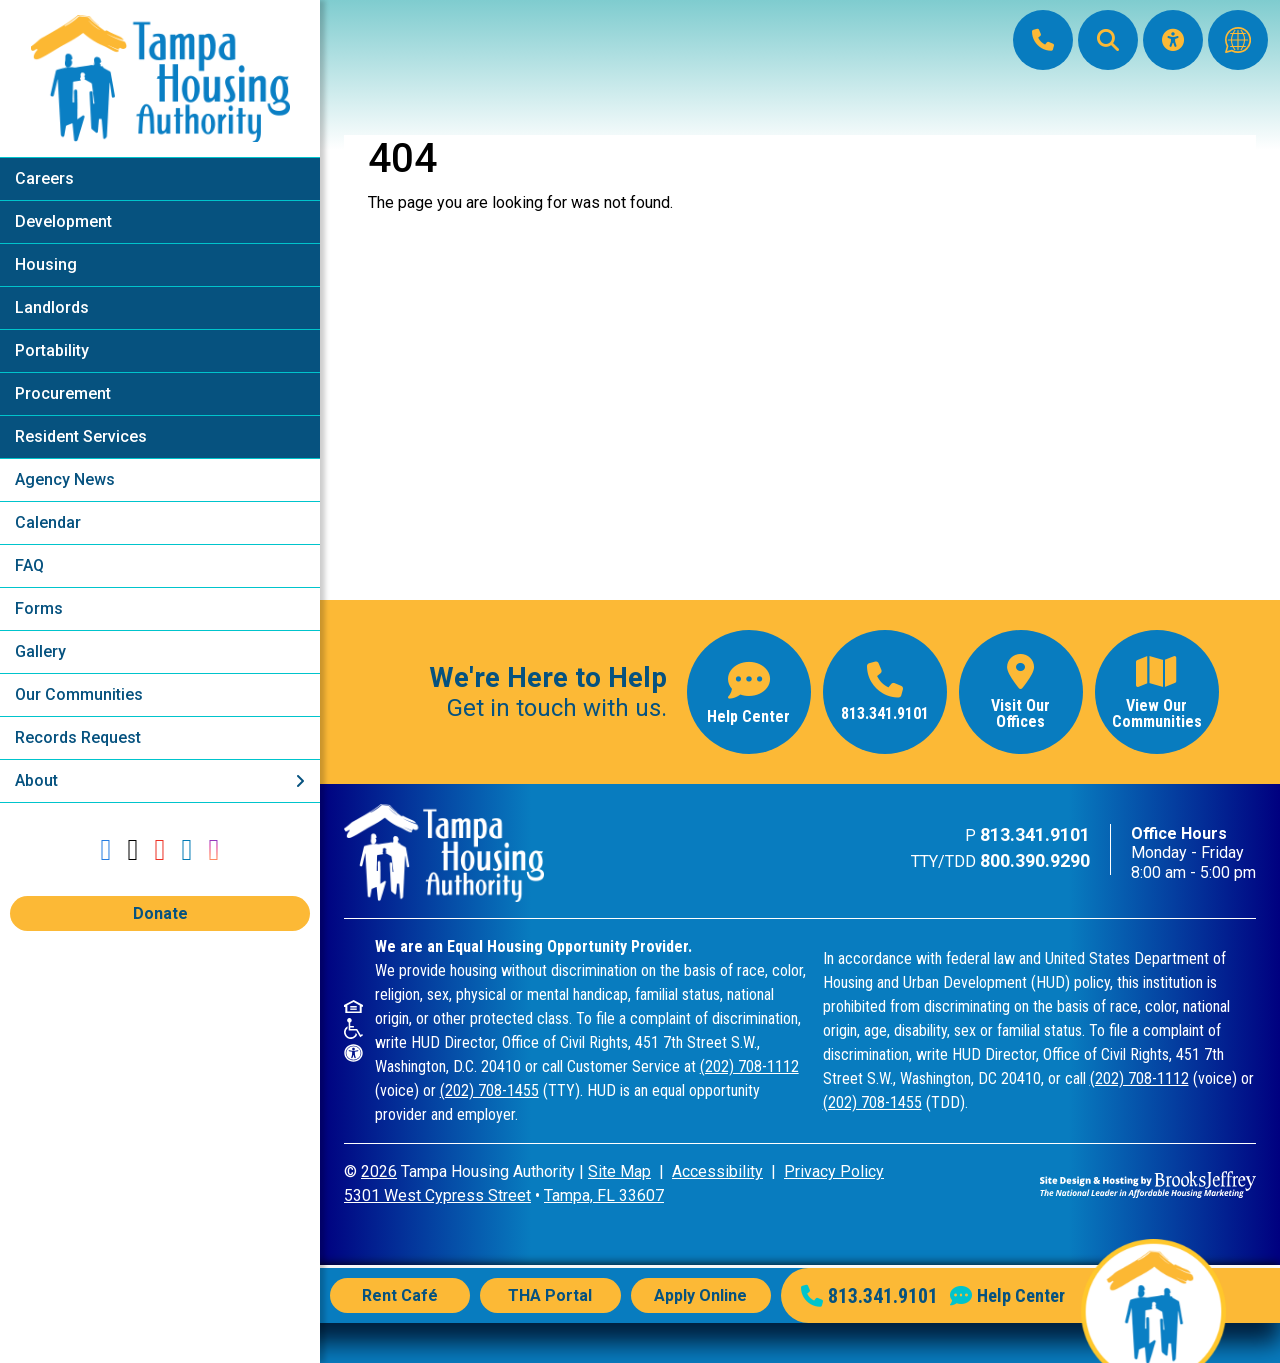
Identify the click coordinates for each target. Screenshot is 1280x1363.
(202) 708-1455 (489, 1090)
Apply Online (700, 1295)
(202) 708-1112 (749, 1066)
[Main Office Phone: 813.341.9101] (1043, 40)
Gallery (40, 651)
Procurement (63, 393)
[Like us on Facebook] (106, 849)
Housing (46, 264)
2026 (379, 1171)
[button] (1108, 40)
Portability (52, 350)
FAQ (29, 565)
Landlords (52, 307)
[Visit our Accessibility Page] (1173, 40)
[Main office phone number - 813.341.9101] (885, 692)
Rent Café (400, 1295)
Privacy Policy (834, 1171)
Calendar (48, 522)
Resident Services (81, 436)
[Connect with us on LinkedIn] (186, 849)
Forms (39, 608)
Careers (44, 178)
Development (63, 221)
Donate (160, 913)
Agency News (65, 479)
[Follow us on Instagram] (213, 849)
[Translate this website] (1238, 40)
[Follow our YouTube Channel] (160, 849)
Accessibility (717, 1171)
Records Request (78, 737)
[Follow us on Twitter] (133, 849)
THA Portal (550, 1295)
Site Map (619, 1171)
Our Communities (79, 694)
